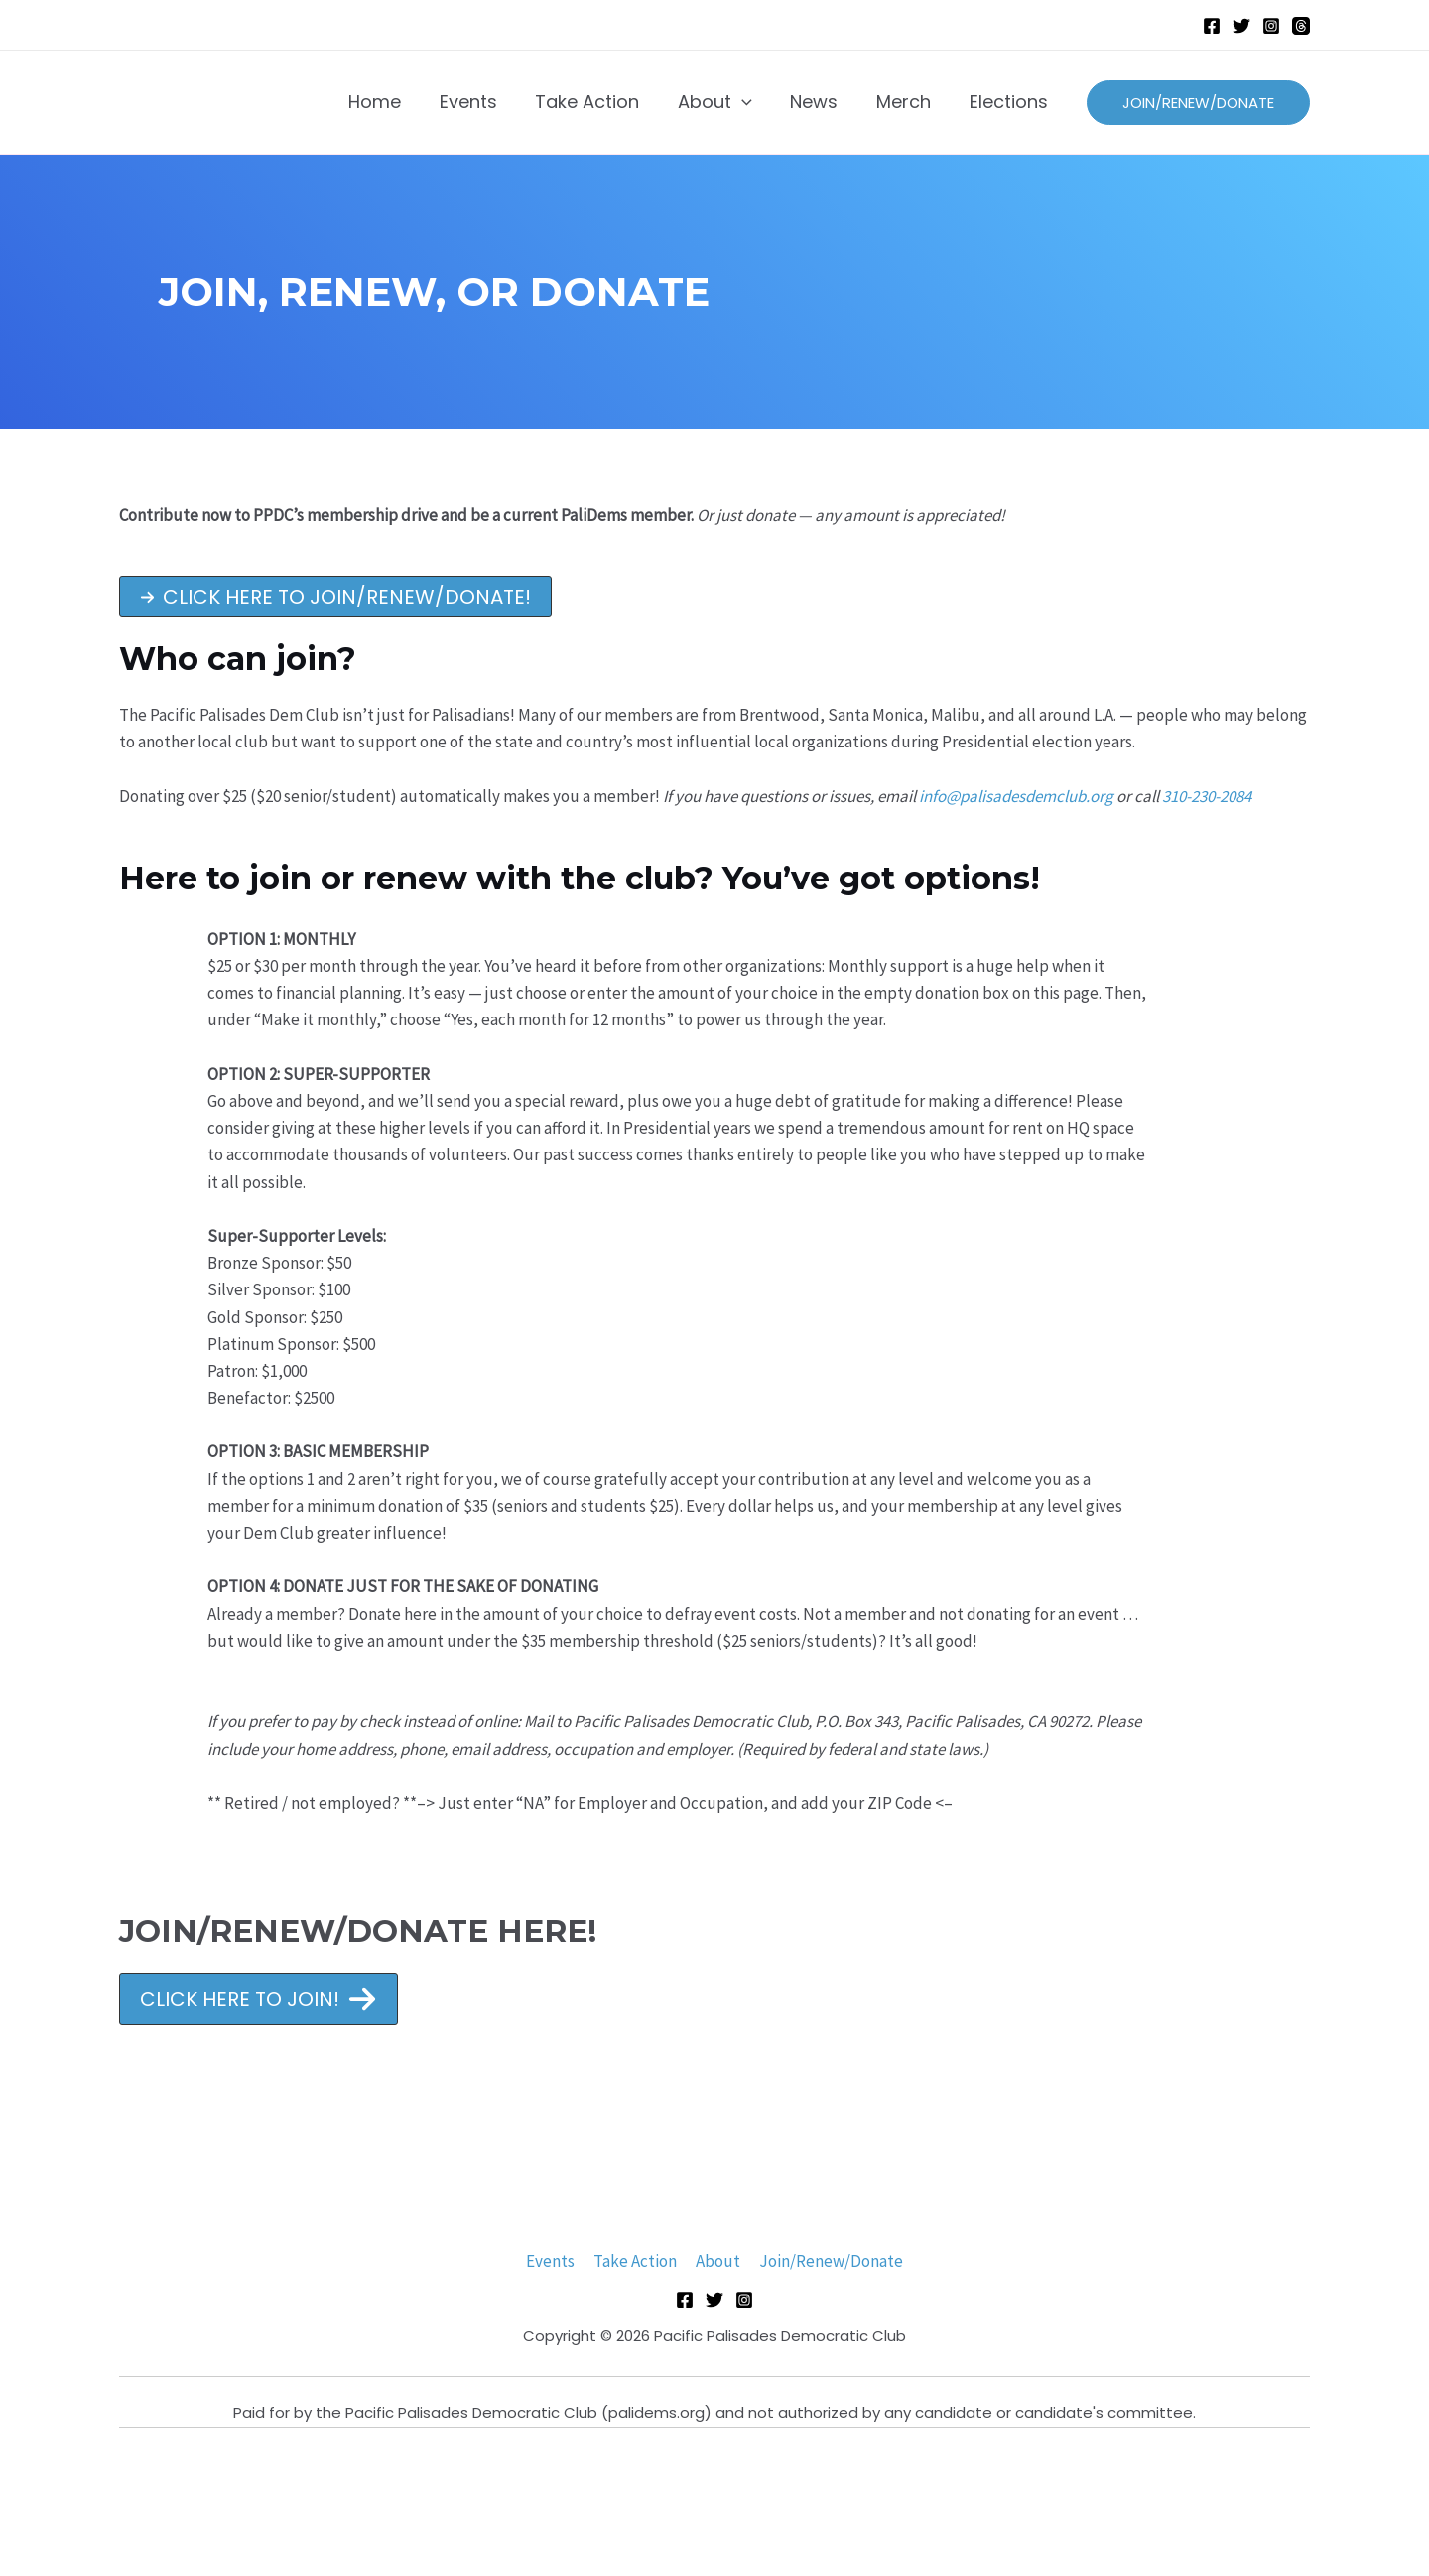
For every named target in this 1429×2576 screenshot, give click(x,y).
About (717, 2261)
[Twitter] (1241, 26)
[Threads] (1301, 26)
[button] (335, 596)
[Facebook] (1212, 26)
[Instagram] (1271, 26)
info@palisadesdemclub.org (1016, 796)
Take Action (636, 2261)
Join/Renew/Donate (828, 2261)
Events (553, 2261)
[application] (750, 101)
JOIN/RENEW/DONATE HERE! (365, 1930)
